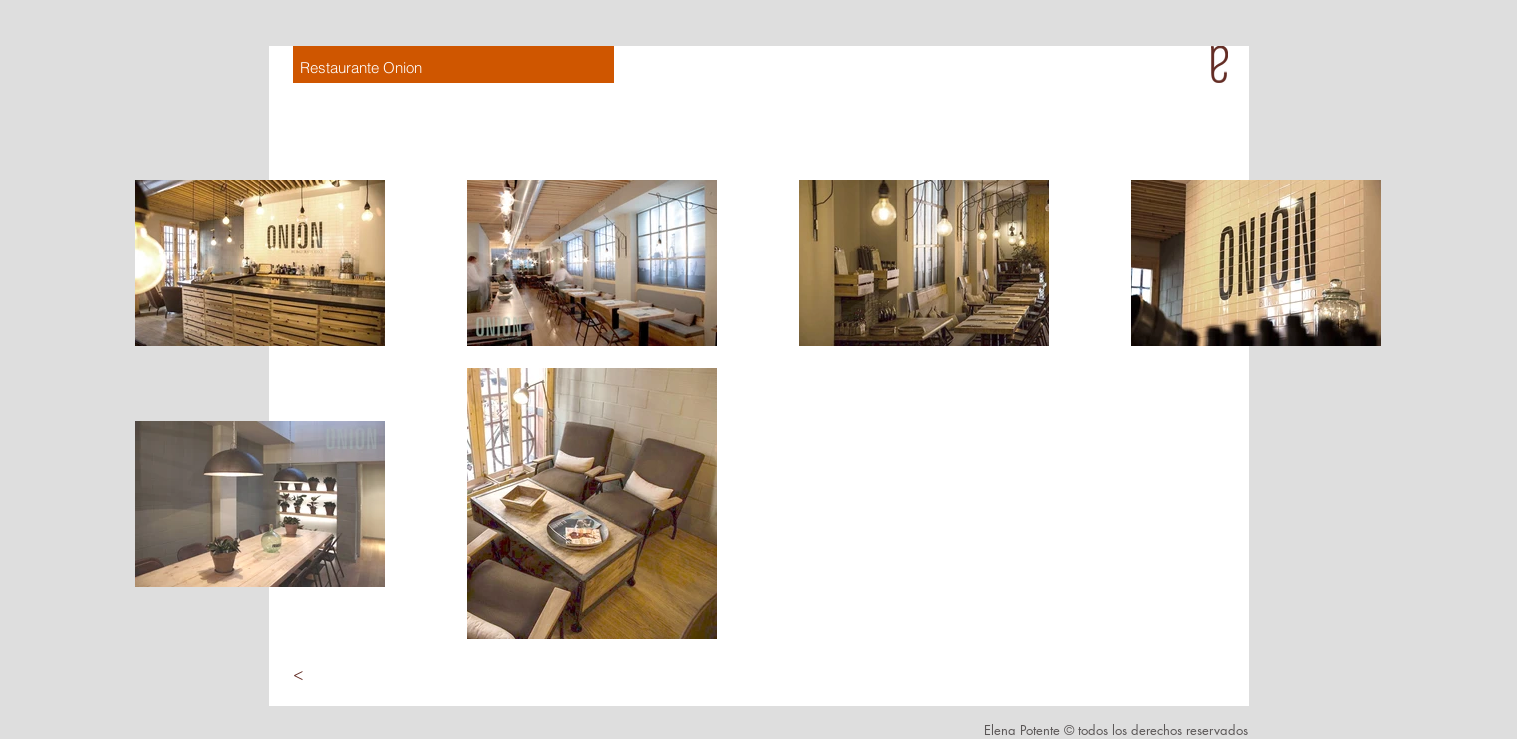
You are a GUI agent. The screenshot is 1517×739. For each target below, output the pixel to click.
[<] (299, 674)
